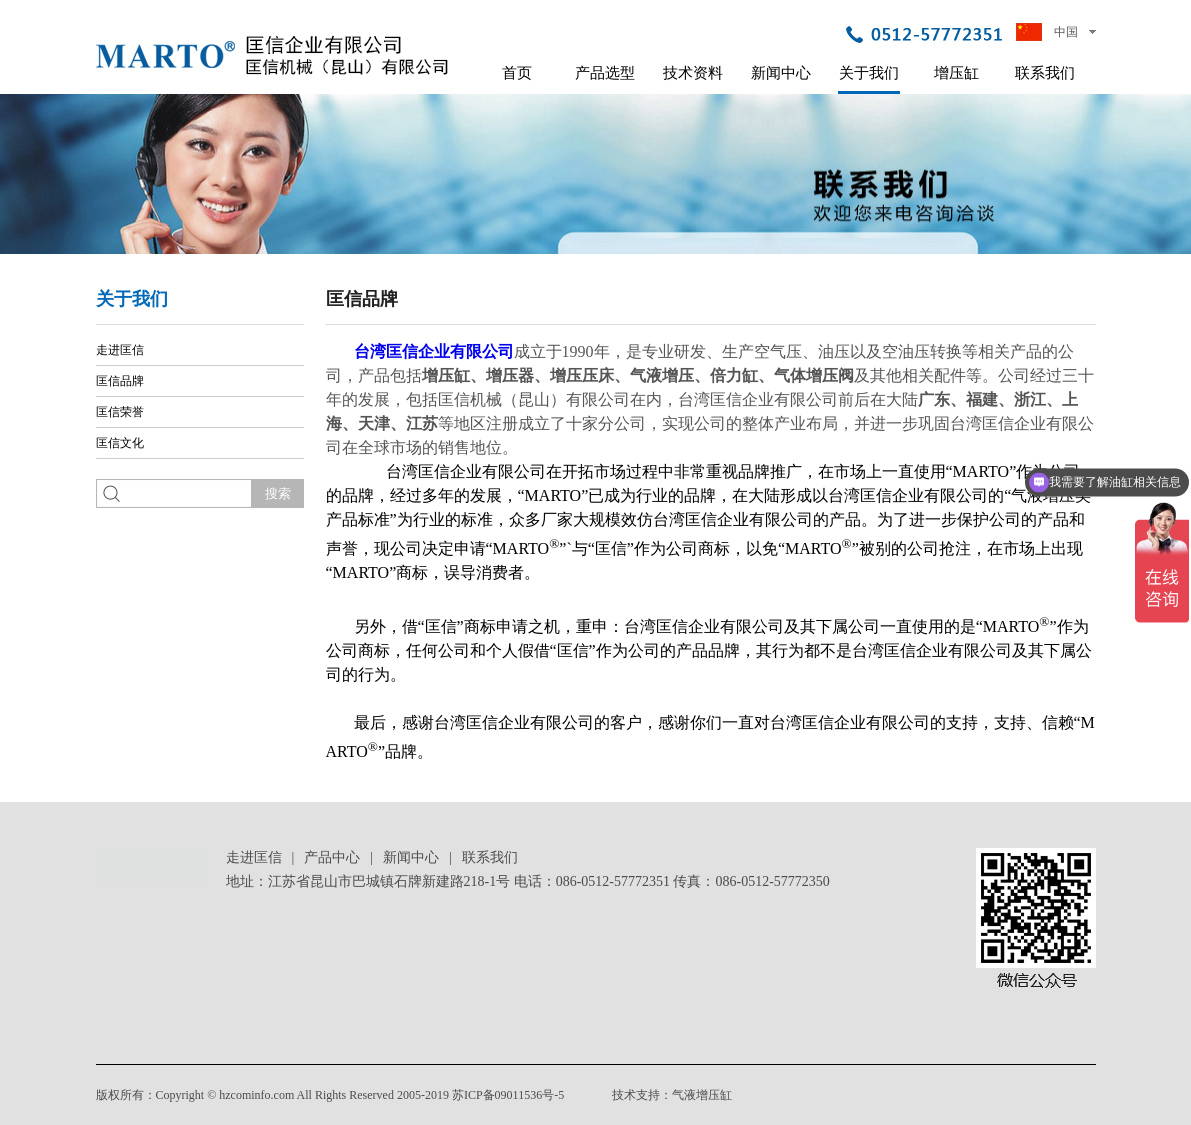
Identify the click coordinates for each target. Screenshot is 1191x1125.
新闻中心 (781, 73)
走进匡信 (120, 350)
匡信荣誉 (120, 412)
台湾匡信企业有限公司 (434, 351)
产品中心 (332, 857)
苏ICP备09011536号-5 (508, 1095)
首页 (517, 73)
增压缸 (956, 73)
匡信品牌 (120, 381)
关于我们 (869, 73)
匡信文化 (120, 443)
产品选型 (605, 73)
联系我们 (1045, 73)
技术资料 (693, 73)
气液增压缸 (702, 1095)
